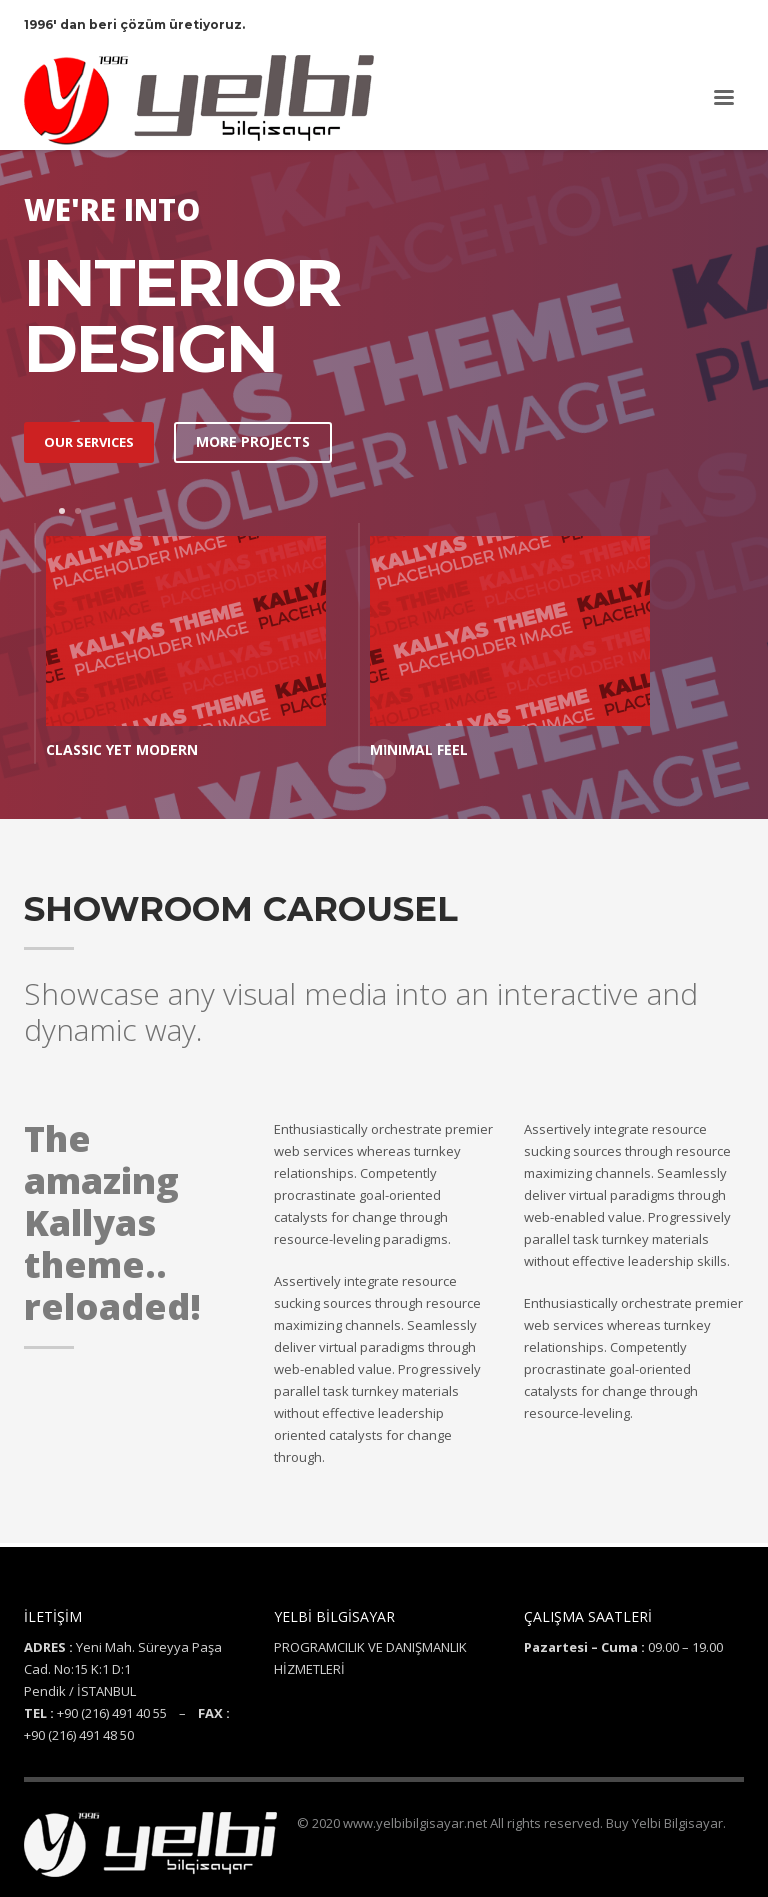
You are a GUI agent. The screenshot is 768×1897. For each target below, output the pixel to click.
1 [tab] (62, 511)
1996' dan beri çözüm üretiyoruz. (134, 24)
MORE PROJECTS (253, 441)
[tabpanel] (186, 648)
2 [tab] (78, 511)
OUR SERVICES (89, 442)
